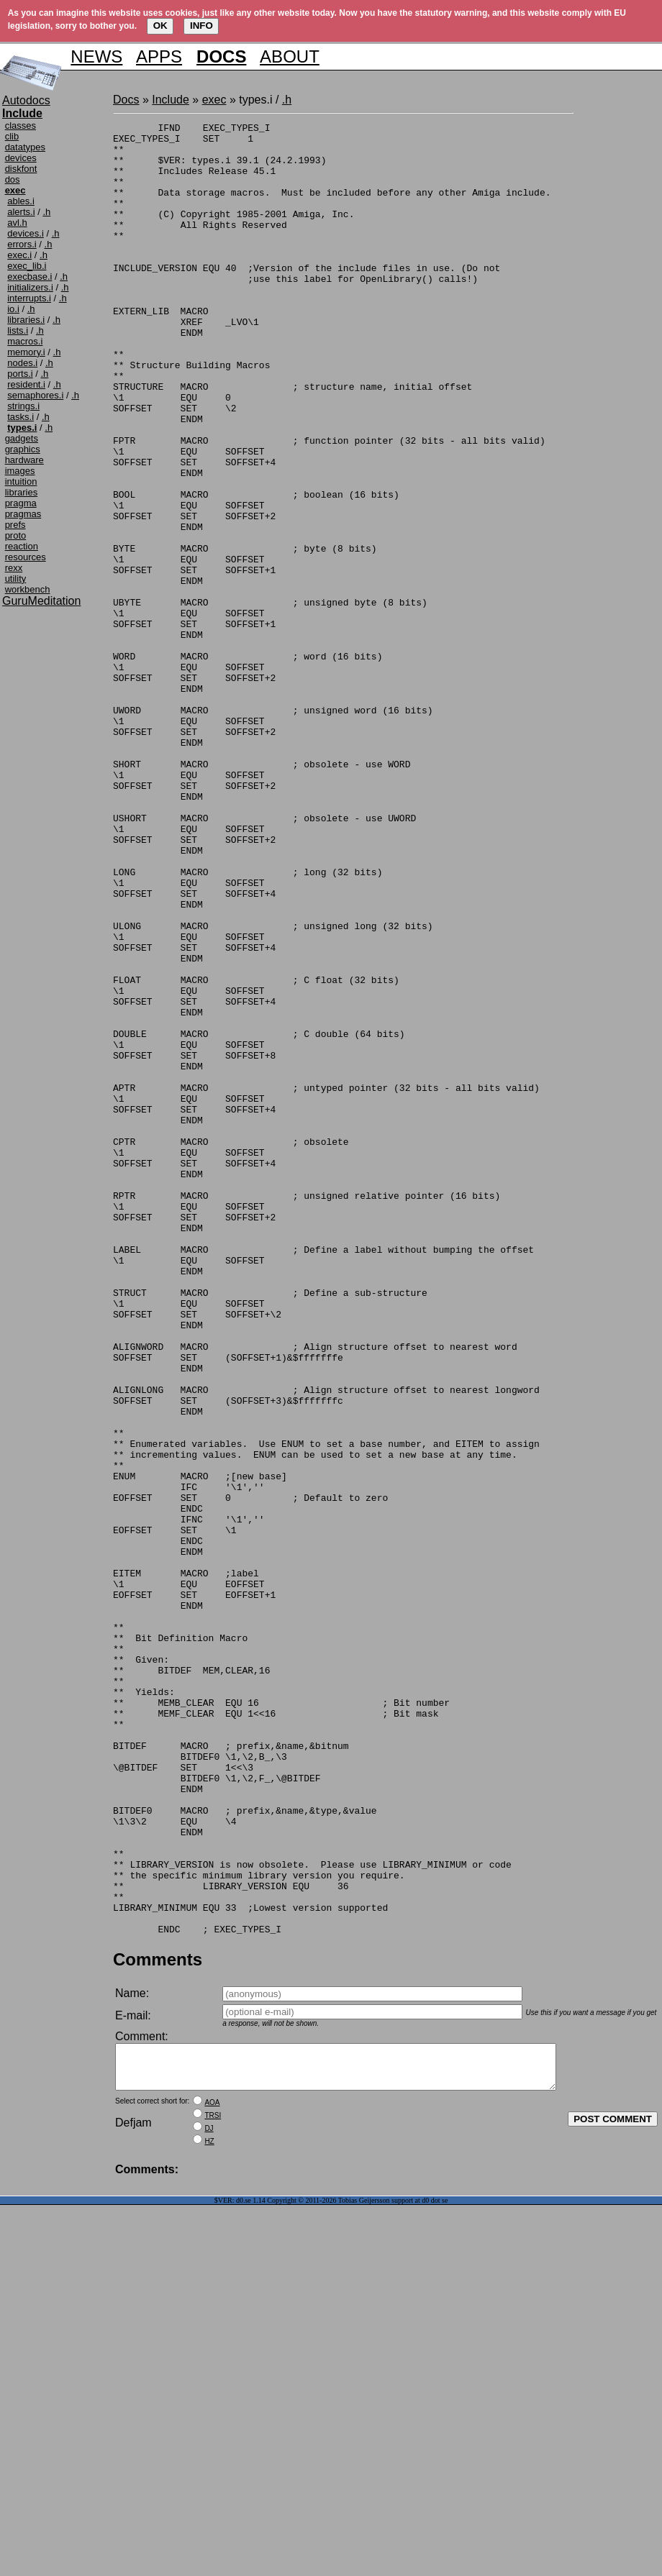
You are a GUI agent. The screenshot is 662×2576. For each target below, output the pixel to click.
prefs (15, 524)
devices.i (25, 233)
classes (20, 125)
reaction (21, 546)
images (20, 470)
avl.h (17, 222)
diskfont (21, 168)
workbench (27, 589)
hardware (24, 460)
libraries (21, 492)
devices (21, 157)
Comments (157, 2321)
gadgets (21, 438)
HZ (209, 2512)
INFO (201, 25)
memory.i (26, 352)
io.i (13, 308)
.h (46, 211)
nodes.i (22, 362)
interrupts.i (29, 298)
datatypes (25, 147)
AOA (211, 2473)
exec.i (19, 255)
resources (25, 557)
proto (16, 535)
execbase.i (29, 276)
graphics (22, 449)
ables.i (21, 201)
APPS (159, 56)
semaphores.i (35, 395)
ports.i (19, 373)
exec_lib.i (26, 265)
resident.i (26, 384)
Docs (126, 99)
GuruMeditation (41, 601)
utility (16, 578)
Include (170, 99)
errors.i (21, 244)
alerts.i (21, 211)
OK (160, 25)
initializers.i (30, 287)
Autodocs (26, 100)
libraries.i (26, 319)
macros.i (24, 341)
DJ (208, 2499)
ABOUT (289, 56)
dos (12, 179)
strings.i (23, 406)
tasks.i (20, 416)
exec (214, 99)
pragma (21, 503)
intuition (21, 481)
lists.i (17, 330)
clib (12, 136)
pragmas (23, 513)
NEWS (96, 56)
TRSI (212, 2486)
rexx (14, 567)
